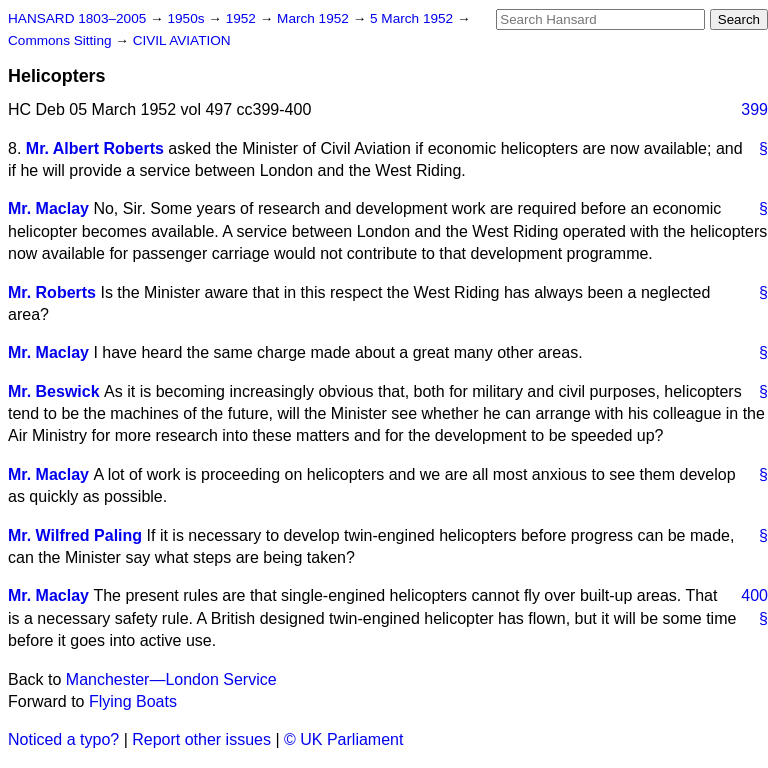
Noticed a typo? (63, 739)
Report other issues (201, 739)
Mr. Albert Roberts (95, 148)
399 (754, 109)
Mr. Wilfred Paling (75, 535)
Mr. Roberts (52, 292)
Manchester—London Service (171, 679)
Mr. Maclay (48, 208)
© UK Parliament (343, 739)
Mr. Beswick (54, 391)
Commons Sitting (61, 40)
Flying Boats (133, 701)
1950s (187, 18)
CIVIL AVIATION (182, 40)
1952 (243, 18)
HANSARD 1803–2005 (77, 18)
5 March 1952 (413, 18)
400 (754, 595)
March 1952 (315, 18)
